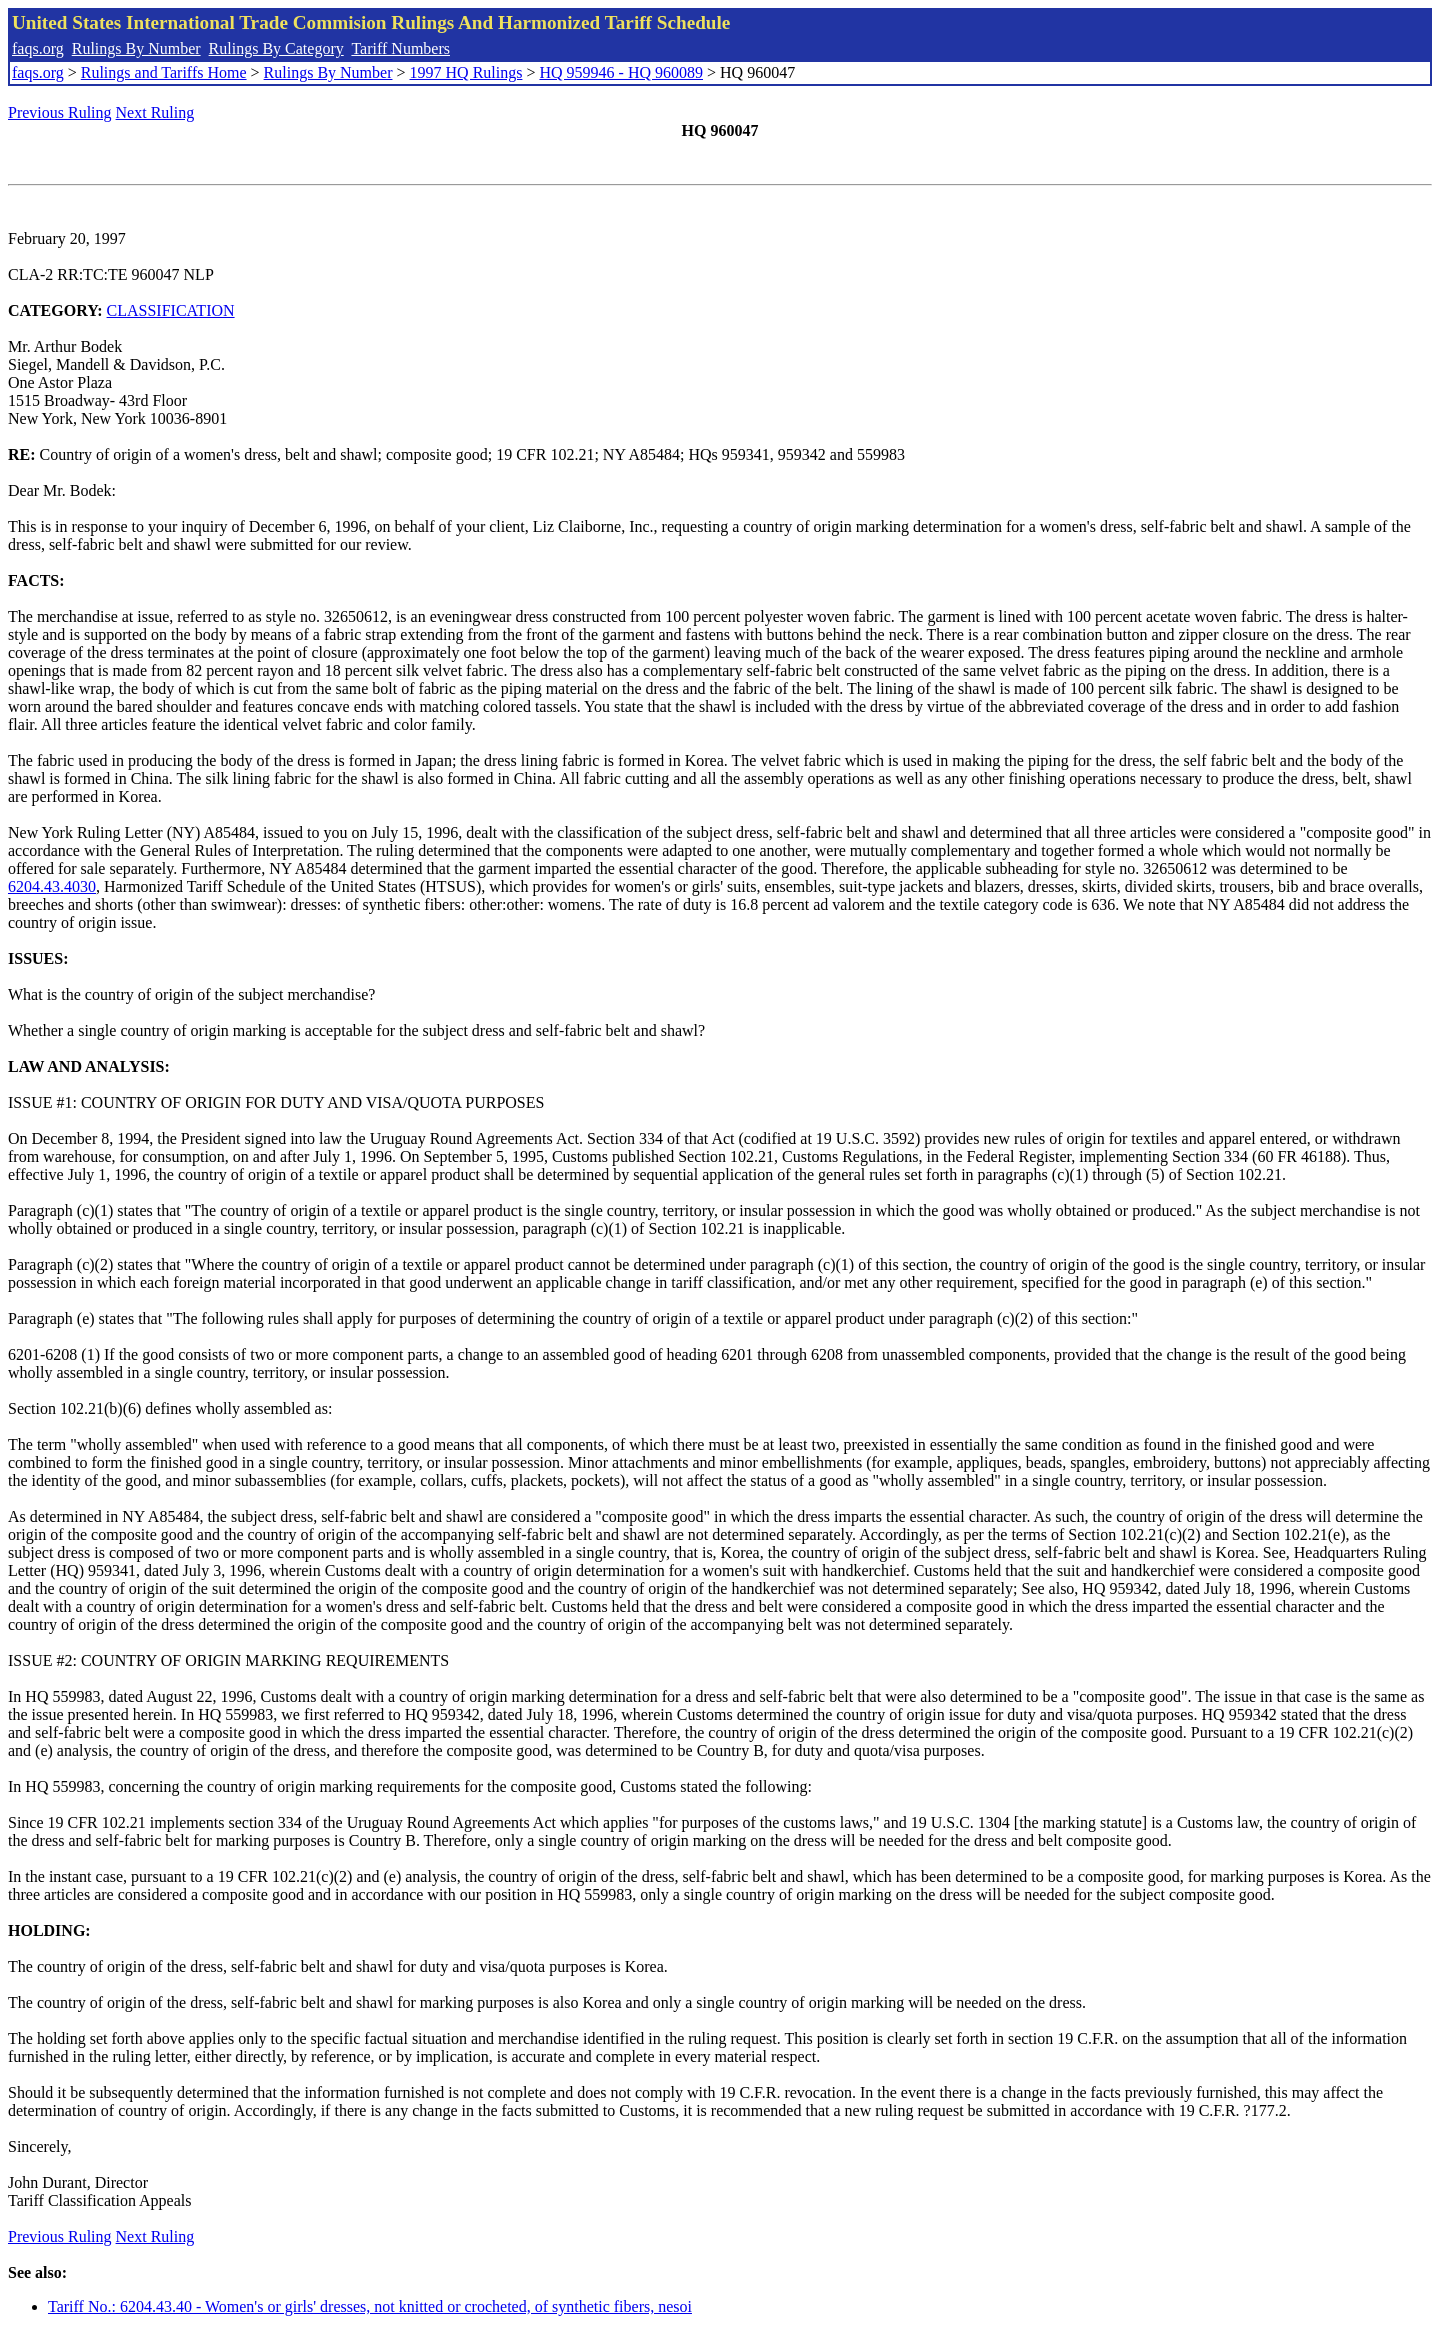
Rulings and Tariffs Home (164, 72)
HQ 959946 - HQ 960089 (621, 72)
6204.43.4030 (52, 886)
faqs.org (38, 48)
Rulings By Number (136, 48)
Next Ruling (155, 112)
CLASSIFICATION (171, 310)
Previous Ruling (60, 112)
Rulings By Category (276, 48)
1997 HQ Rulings (466, 72)
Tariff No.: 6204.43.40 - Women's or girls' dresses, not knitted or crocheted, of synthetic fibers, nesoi (370, 2306)
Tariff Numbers (400, 48)
